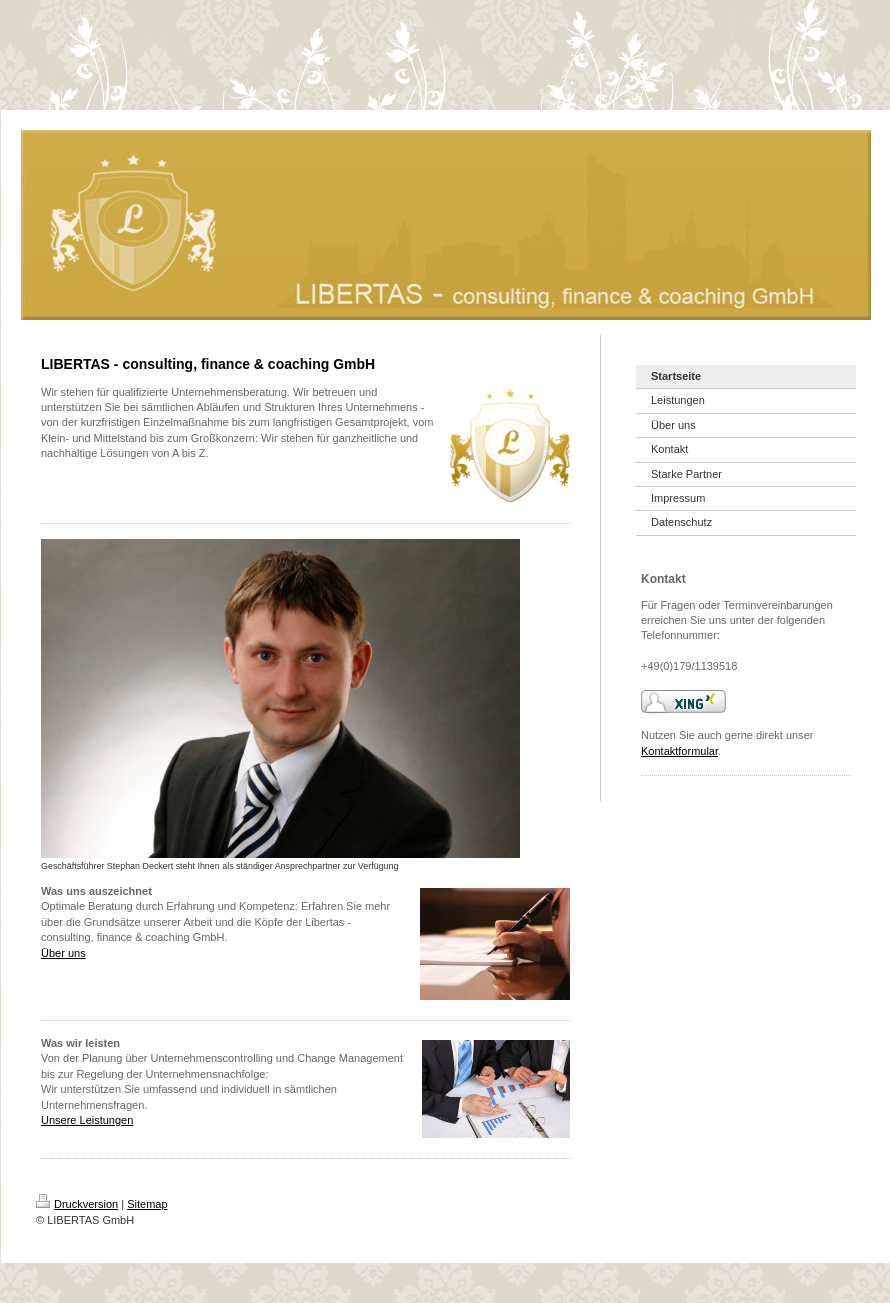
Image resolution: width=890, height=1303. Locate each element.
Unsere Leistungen (87, 1120)
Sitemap (147, 1204)
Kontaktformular (679, 751)
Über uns (63, 953)
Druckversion (77, 1204)
